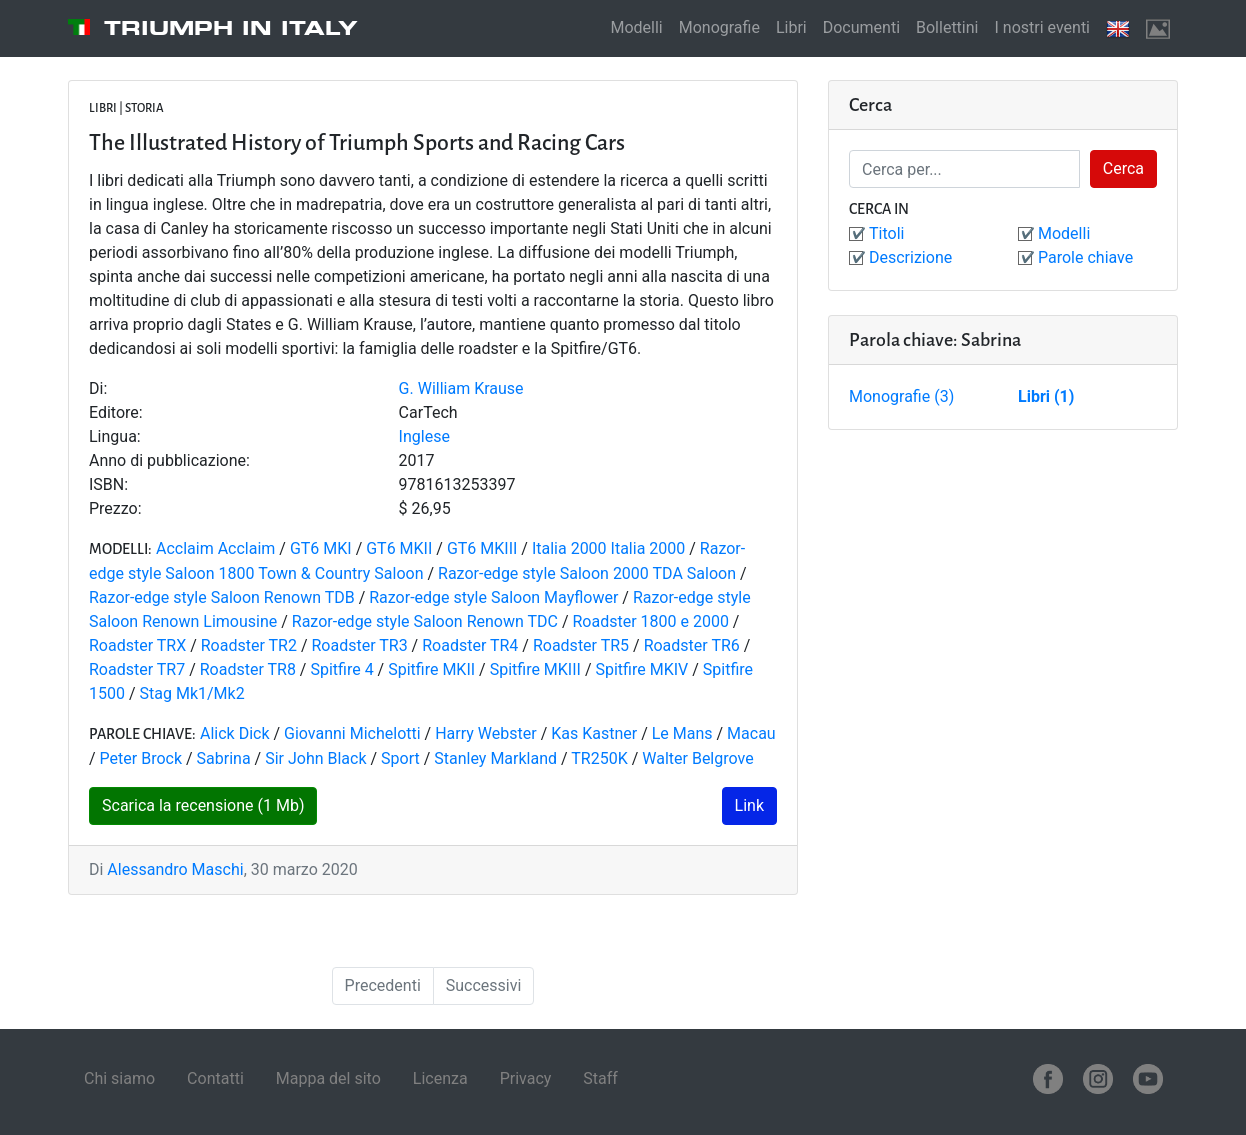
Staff (600, 1078)
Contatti (215, 1078)
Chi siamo (119, 1078)
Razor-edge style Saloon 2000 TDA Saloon (587, 573)
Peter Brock (141, 758)
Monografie (719, 27)
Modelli (636, 27)
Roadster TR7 (137, 669)
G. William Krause (461, 388)
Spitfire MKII (431, 669)
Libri (791, 27)
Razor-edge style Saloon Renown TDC (425, 621)
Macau (751, 733)
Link (749, 805)
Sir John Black (315, 758)
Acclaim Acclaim (215, 548)
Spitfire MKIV (641, 669)
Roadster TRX (137, 645)
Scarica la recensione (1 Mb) (203, 805)
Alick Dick (235, 733)
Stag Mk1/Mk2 (192, 693)
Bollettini (947, 27)
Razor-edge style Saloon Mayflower (493, 597)
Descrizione (910, 257)
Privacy (526, 1078)
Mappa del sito (328, 1078)
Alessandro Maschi (175, 869)
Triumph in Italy (231, 28)
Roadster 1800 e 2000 (650, 621)
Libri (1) (1046, 396)
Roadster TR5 (581, 645)
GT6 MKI (321, 548)
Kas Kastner (594, 733)
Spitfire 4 (341, 669)
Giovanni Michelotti (352, 733)
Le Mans (682, 733)
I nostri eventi (1042, 27)
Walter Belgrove (697, 758)
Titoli (886, 233)
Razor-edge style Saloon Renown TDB (224, 597)
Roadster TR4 (470, 645)
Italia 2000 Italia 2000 (608, 548)
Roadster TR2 (249, 645)
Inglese (424, 436)
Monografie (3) (901, 396)
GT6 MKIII (482, 548)
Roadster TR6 (692, 645)
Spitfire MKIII (535, 669)
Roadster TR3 (359, 645)
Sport (400, 758)
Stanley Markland (495, 758)
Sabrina (224, 758)
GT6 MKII (399, 548)
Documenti (861, 27)
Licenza (440, 1078)
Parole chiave (1085, 257)
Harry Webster (485, 733)
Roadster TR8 (248, 669)
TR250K (599, 758)
